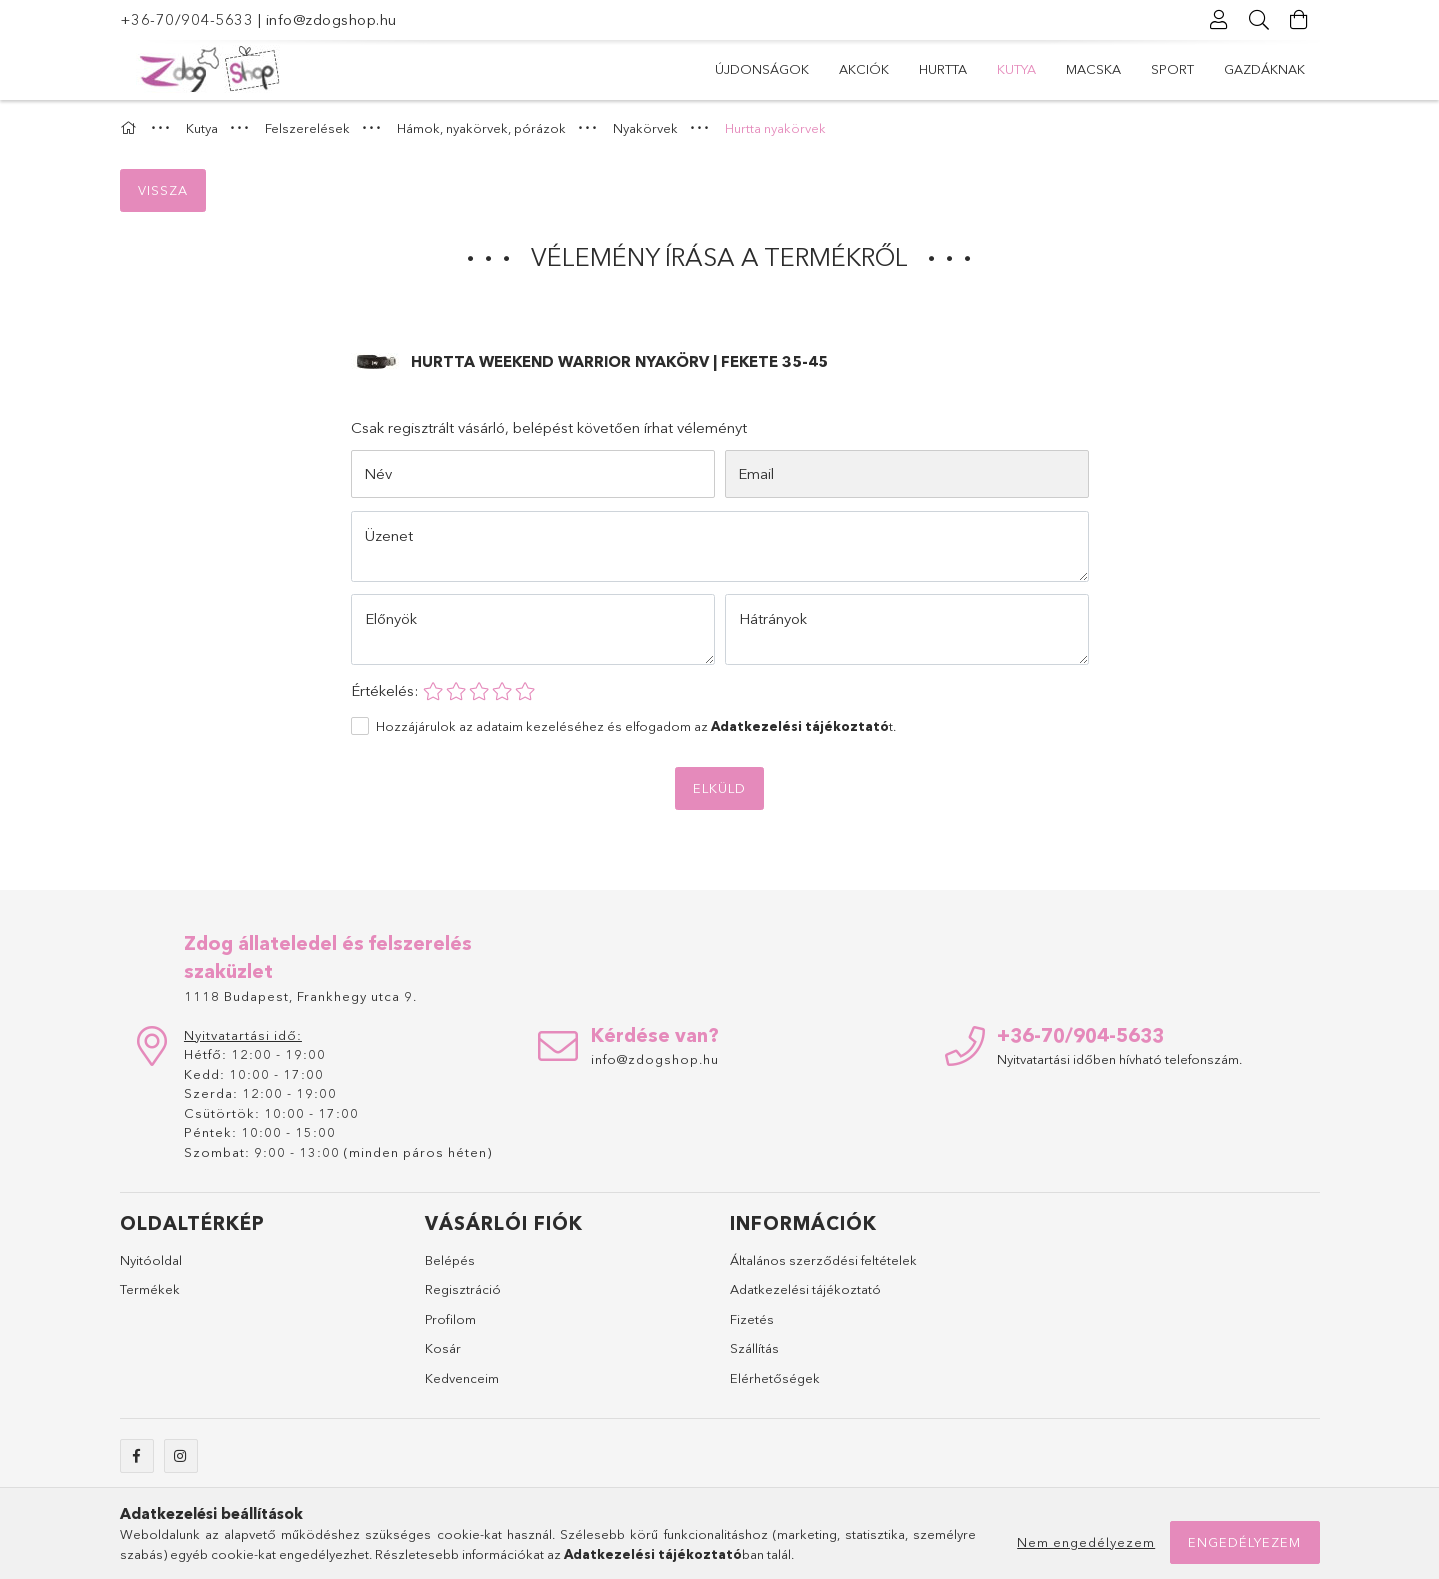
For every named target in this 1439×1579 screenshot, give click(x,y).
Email (756, 473)
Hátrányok (773, 618)
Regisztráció (463, 1289)
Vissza (163, 190)
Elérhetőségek (775, 1378)
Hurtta (943, 69)
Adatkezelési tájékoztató (805, 1289)
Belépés (450, 1260)
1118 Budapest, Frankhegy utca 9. (300, 996)
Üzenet (389, 535)
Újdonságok (762, 69)
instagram (181, 1456)
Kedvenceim (462, 1378)
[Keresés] (1260, 20)
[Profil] (1220, 20)
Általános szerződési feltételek (823, 1260)
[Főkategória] (131, 128)
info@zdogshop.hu (331, 19)
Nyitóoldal (151, 1260)
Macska (1093, 69)
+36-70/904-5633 (187, 19)
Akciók (864, 69)
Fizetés (752, 1319)
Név (378, 473)
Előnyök (391, 618)
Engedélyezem (1244, 1542)
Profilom (450, 1319)
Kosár (443, 1348)
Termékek (150, 1289)
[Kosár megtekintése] (1300, 20)
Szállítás (754, 1348)
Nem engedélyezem (1086, 1542)
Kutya (1016, 69)
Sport (1172, 69)
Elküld (719, 788)
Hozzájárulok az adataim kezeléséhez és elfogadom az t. (636, 726)
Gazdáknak (1264, 69)
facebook (137, 1456)
